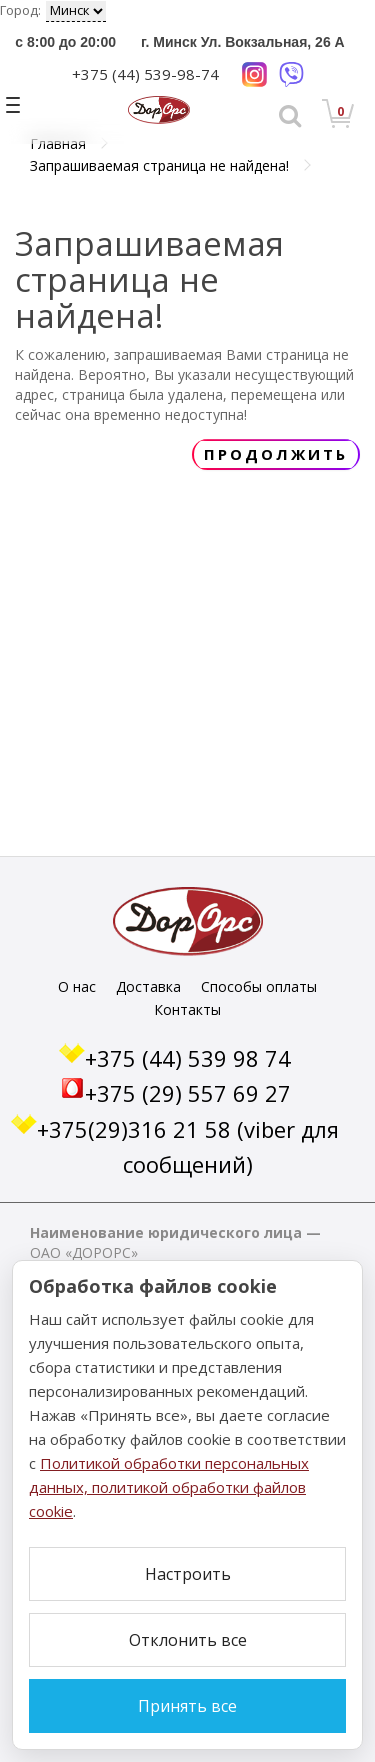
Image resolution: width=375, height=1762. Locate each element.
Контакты (187, 1009)
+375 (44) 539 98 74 (188, 1058)
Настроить (188, 1574)
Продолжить (276, 454)
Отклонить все (188, 1640)
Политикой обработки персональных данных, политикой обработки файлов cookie (169, 1487)
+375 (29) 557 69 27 (188, 1093)
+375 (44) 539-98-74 (145, 74)
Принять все (187, 1706)
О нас (77, 986)
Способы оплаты (259, 986)
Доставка (148, 986)
